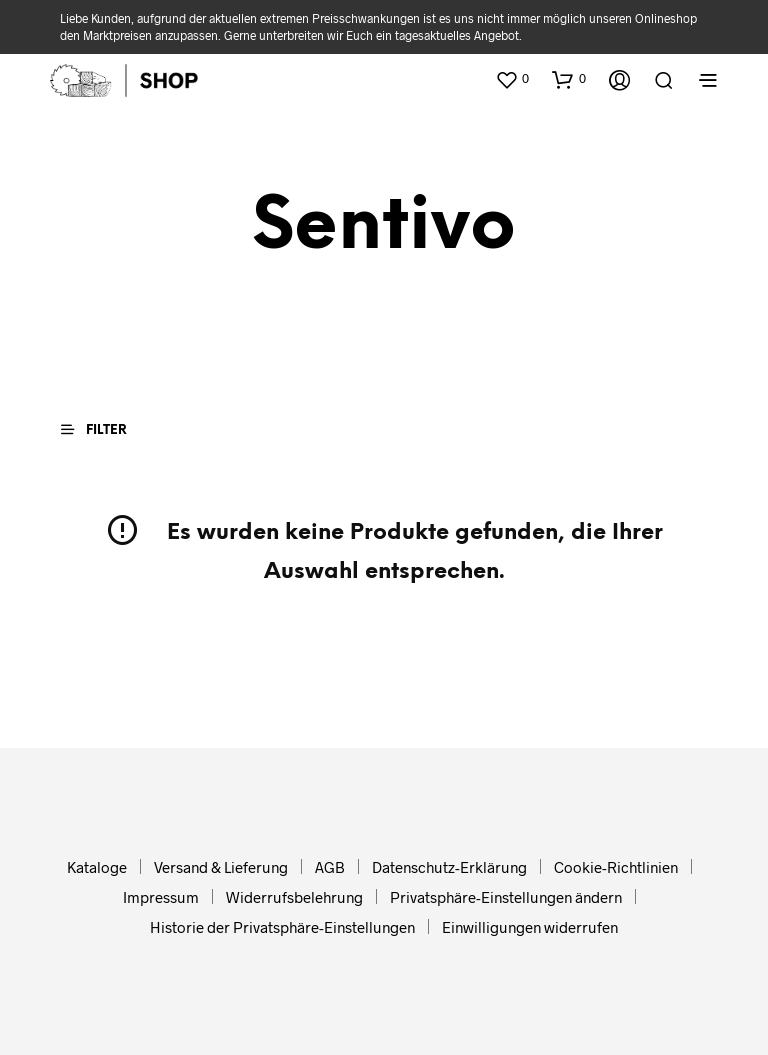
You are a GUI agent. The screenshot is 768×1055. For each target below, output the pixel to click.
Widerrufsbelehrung (294, 897)
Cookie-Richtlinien (616, 867)
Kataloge (97, 867)
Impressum (161, 897)
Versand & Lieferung (221, 867)
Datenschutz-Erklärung (449, 867)
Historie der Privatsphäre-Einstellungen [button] (282, 927)
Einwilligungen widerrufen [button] (530, 927)
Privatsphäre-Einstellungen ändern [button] (506, 897)
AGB (330, 867)
